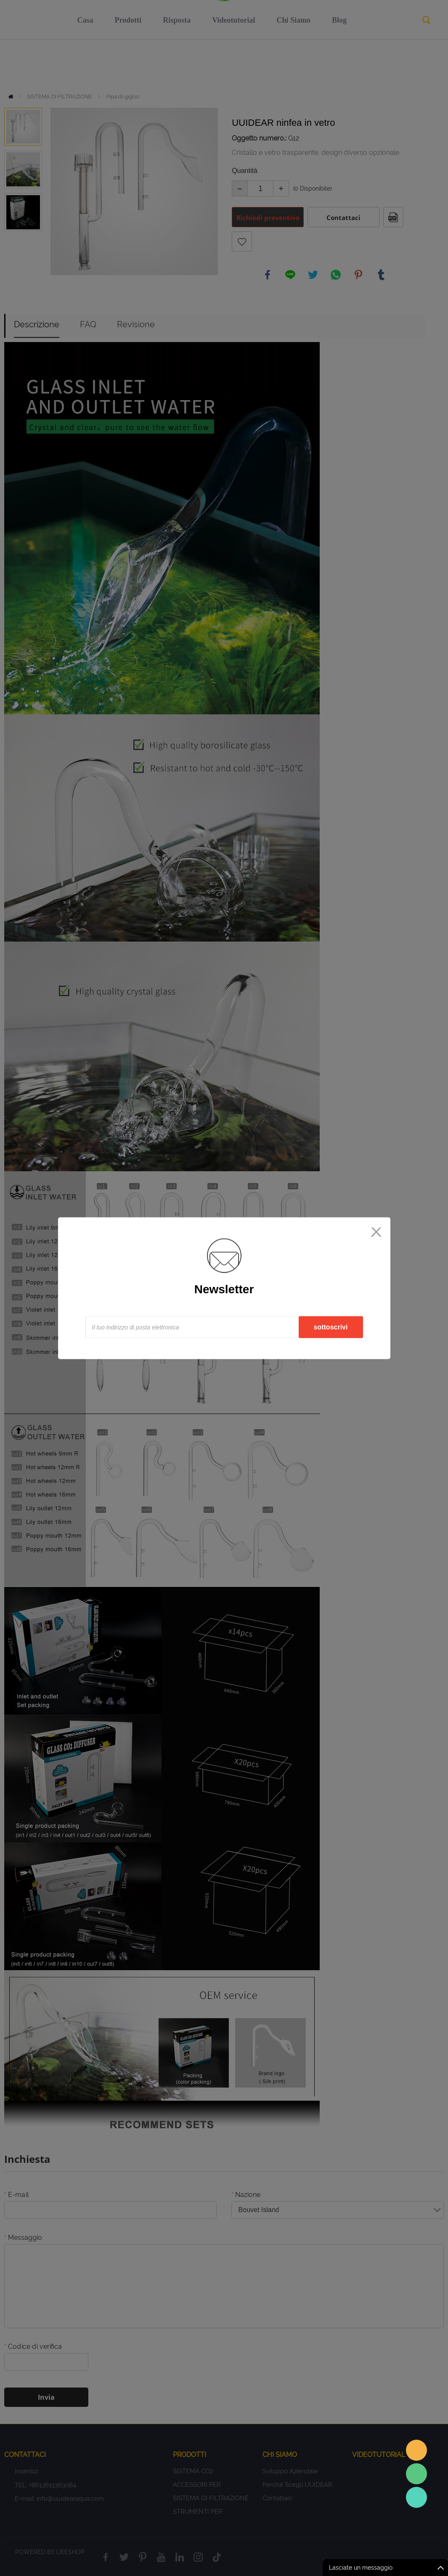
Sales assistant (416, 2450)
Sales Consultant (416, 2497)
